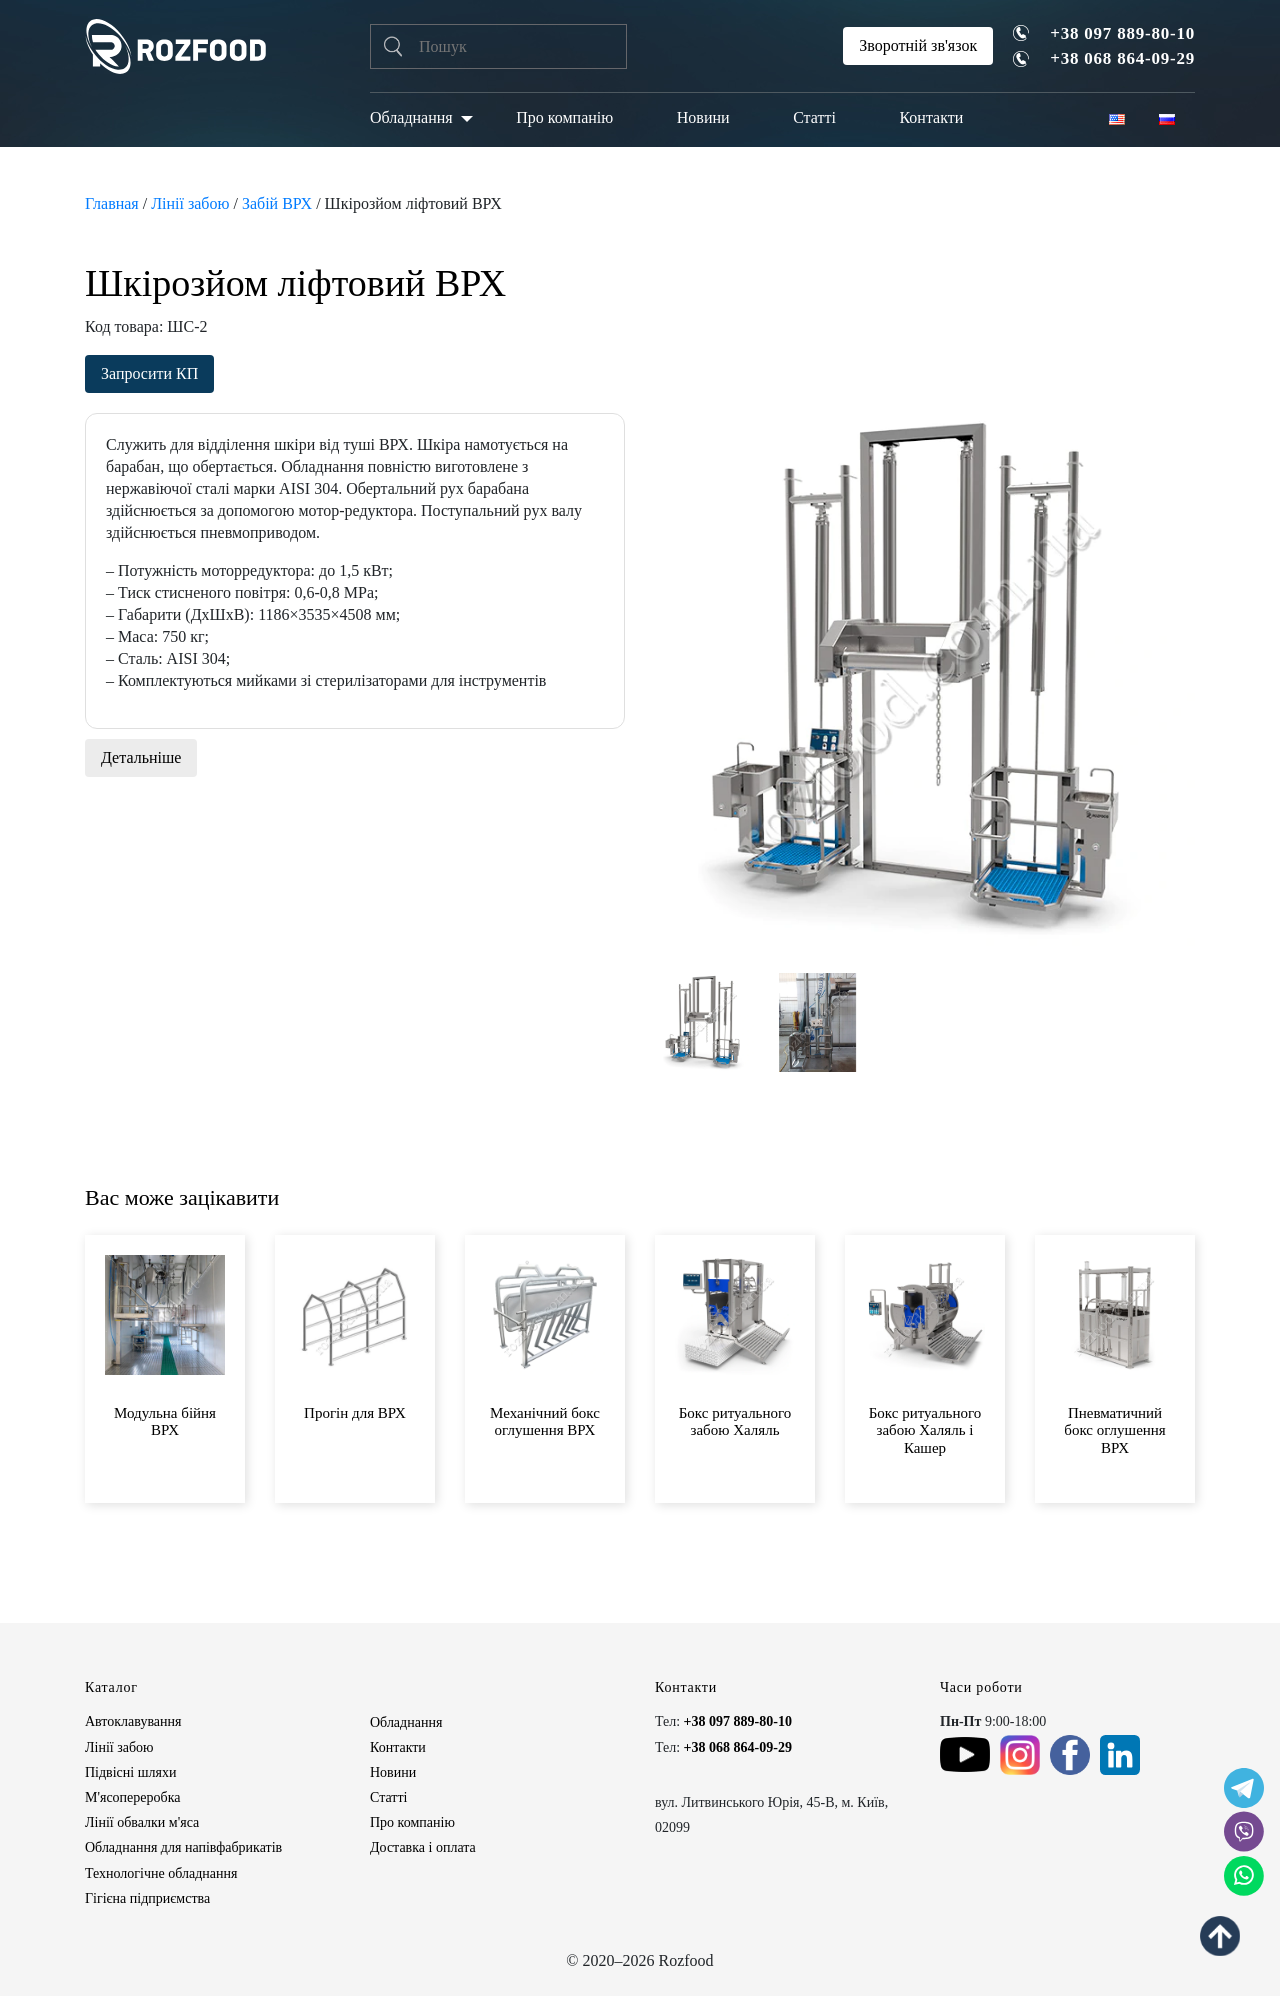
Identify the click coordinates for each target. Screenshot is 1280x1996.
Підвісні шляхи (130, 1772)
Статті (814, 117)
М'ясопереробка (132, 1797)
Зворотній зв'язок (918, 45)
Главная (112, 203)
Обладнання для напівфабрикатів (183, 1847)
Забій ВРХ (277, 203)
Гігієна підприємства (147, 1898)
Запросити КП (149, 373)
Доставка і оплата (423, 1847)
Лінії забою (190, 203)
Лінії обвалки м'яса (142, 1822)
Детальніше (141, 757)
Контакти (931, 117)
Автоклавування (133, 1721)
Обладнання (411, 117)
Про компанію (564, 117)
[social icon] (1244, 1788)
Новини (703, 117)
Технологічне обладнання (161, 1873)
